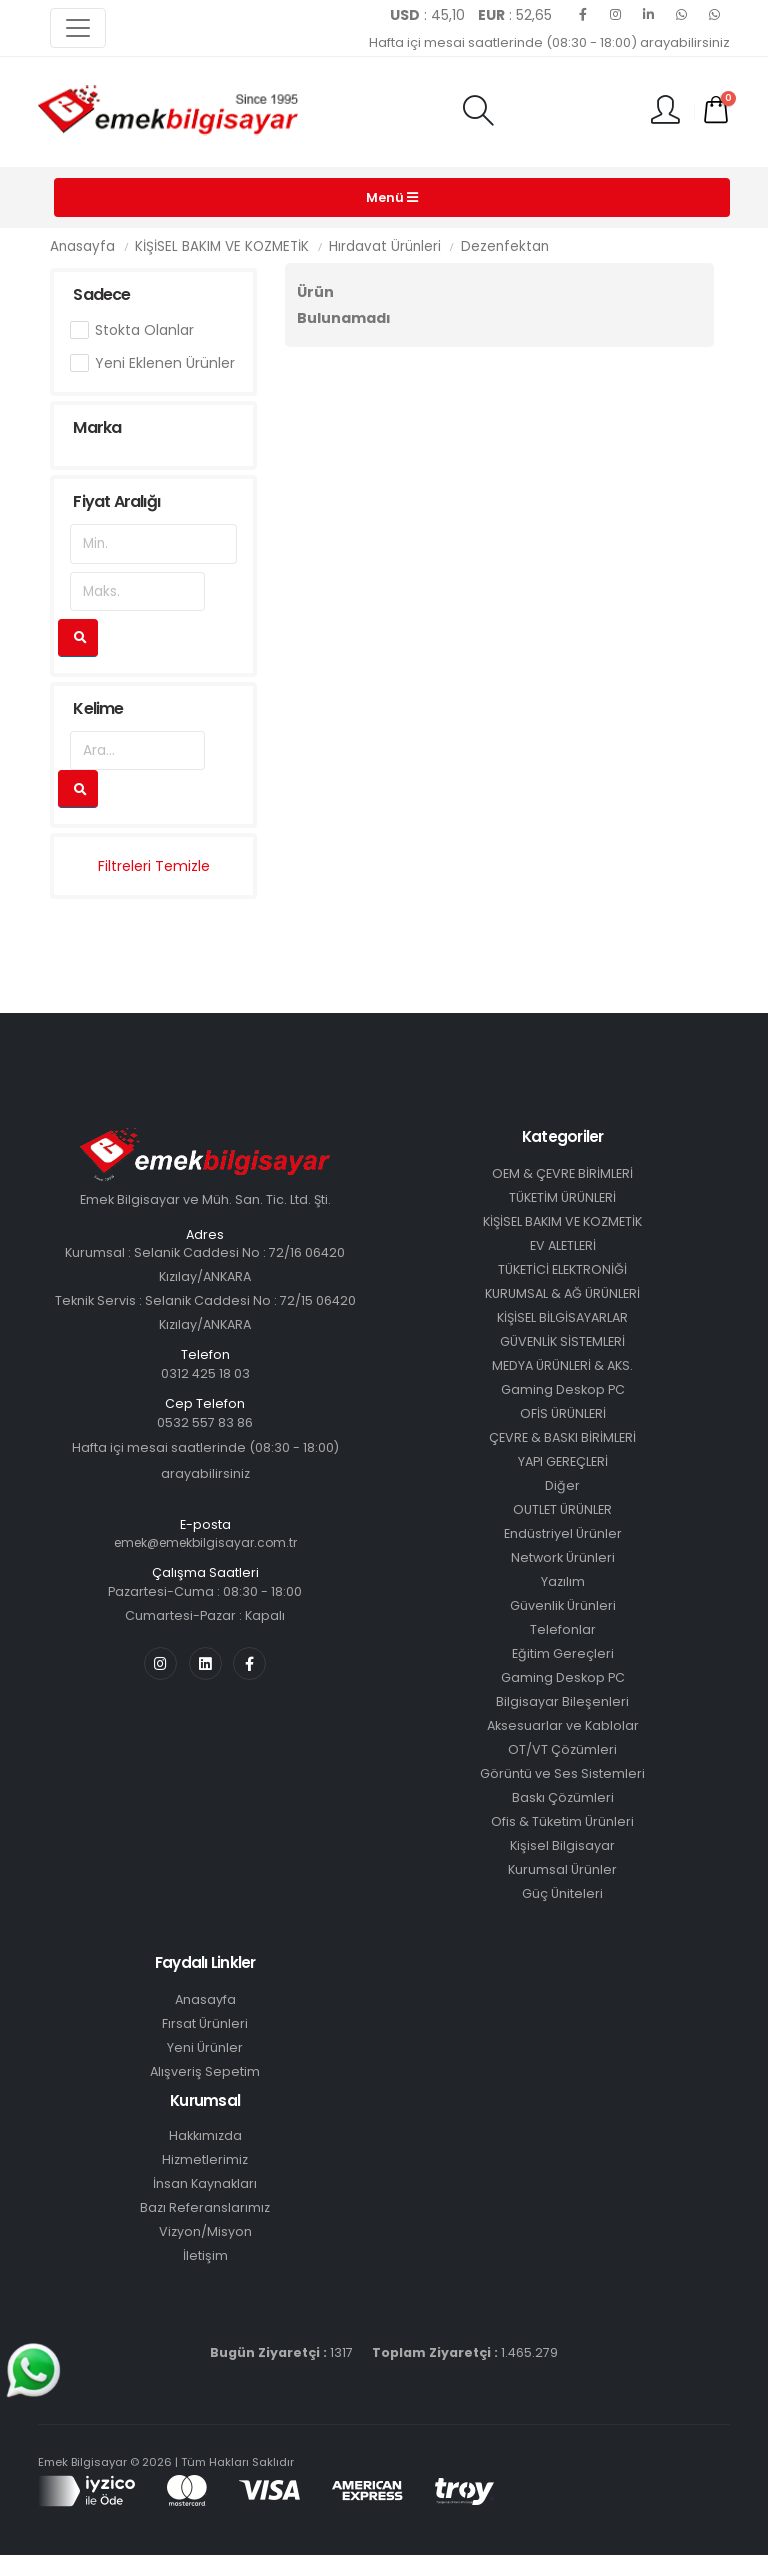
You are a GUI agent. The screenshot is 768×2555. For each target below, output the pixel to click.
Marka (97, 427)
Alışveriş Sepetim (205, 2071)
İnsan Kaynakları (205, 2183)
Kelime (98, 708)
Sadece (101, 294)
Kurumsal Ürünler (562, 1869)
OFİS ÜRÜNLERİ (563, 1413)
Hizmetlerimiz (205, 2159)
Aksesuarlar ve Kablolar (563, 1725)
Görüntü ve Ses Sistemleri (562, 1773)
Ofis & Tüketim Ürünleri (562, 1821)
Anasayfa (82, 246)
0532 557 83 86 (205, 1422)
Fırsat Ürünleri (205, 2023)
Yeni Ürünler (205, 2047)
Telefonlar (563, 1629)
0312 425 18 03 (205, 1373)
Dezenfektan (505, 246)
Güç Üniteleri (562, 1893)
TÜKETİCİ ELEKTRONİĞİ (562, 1269)
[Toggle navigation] (78, 28)
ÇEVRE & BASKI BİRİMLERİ (562, 1437)
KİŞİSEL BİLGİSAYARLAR (562, 1317)
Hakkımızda (205, 2135)
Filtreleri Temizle (154, 866)
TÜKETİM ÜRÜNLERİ (562, 1197)
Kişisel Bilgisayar (562, 1845)
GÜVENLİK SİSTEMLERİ (562, 1341)
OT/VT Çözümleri (562, 1749)
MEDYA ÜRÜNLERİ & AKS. (562, 1365)
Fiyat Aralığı (116, 501)
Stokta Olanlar (144, 330)
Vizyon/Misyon (205, 2231)
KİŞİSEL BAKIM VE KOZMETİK (222, 246)
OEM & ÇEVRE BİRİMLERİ (562, 1173)
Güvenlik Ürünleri (563, 1605)
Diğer (562, 1485)
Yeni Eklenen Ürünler (165, 363)
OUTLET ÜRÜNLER (562, 1509)
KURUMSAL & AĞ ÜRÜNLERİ (562, 1293)
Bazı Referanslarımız (205, 2207)
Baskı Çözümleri (563, 1797)
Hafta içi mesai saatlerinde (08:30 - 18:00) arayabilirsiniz (549, 42)
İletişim (205, 2255)
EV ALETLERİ (563, 1245)
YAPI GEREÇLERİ (563, 1461)
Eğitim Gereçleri (563, 1653)
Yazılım (563, 1581)
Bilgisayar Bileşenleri (562, 1701)
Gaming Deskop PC (563, 1389)
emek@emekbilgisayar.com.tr (205, 1542)
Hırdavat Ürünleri (385, 246)
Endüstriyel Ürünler (563, 1533)
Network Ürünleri (563, 1557)
